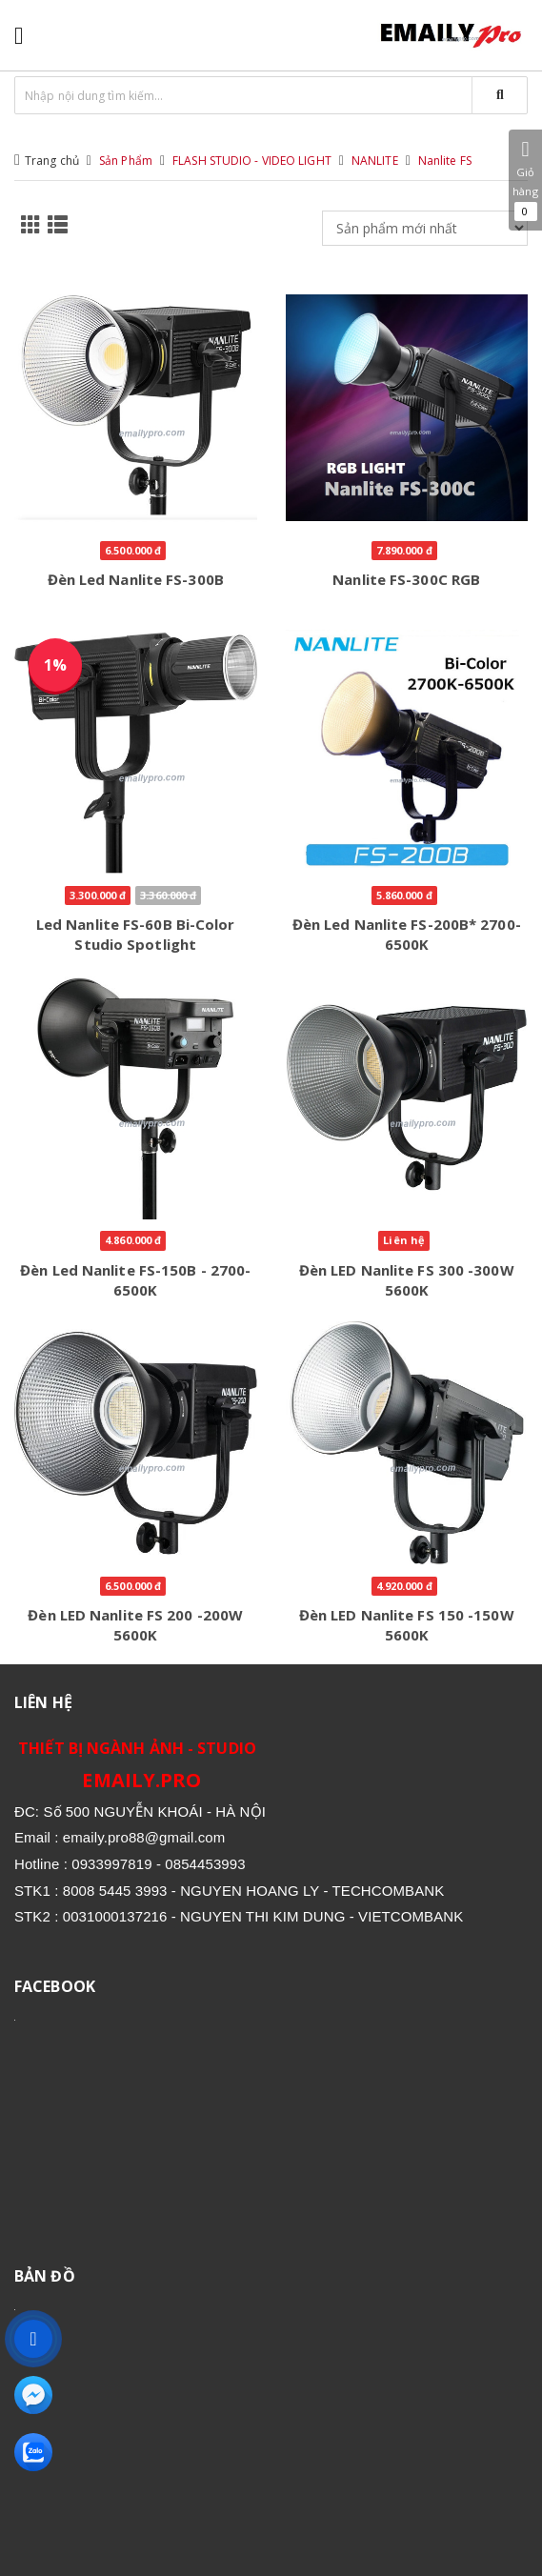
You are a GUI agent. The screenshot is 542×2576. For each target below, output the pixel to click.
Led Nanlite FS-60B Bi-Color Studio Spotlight (135, 934)
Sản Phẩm (125, 160)
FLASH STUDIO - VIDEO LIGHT (251, 160)
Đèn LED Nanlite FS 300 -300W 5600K (406, 1279)
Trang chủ (52, 160)
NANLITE (374, 160)
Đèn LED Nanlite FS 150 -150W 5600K (406, 1624)
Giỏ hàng (525, 180)
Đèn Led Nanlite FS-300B (136, 579)
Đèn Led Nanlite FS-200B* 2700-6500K (406, 934)
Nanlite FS (445, 160)
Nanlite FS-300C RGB (406, 579)
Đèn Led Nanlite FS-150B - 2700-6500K (135, 1279)
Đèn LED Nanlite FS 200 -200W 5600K (135, 1624)
